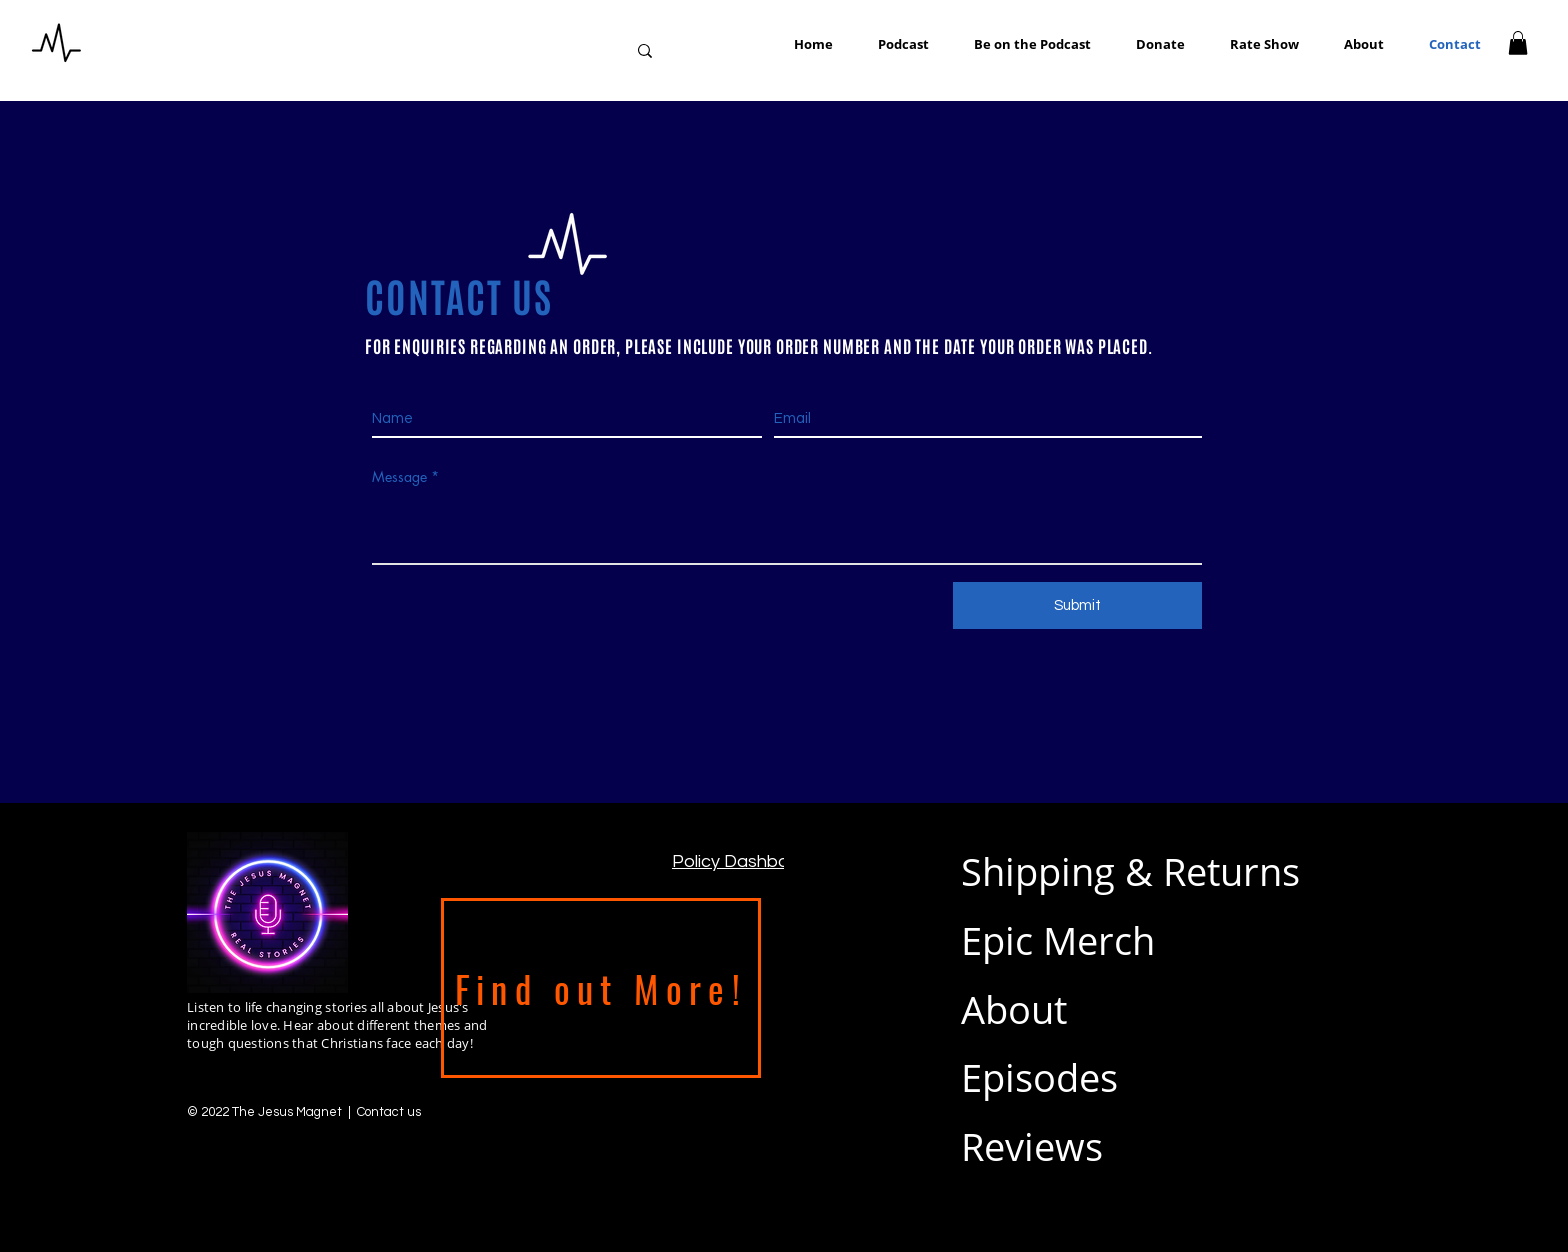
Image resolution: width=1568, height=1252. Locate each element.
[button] (1025, 44)
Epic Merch (1058, 940)
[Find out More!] (601, 988)
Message (399, 477)
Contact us (389, 1112)
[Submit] (1077, 605)
